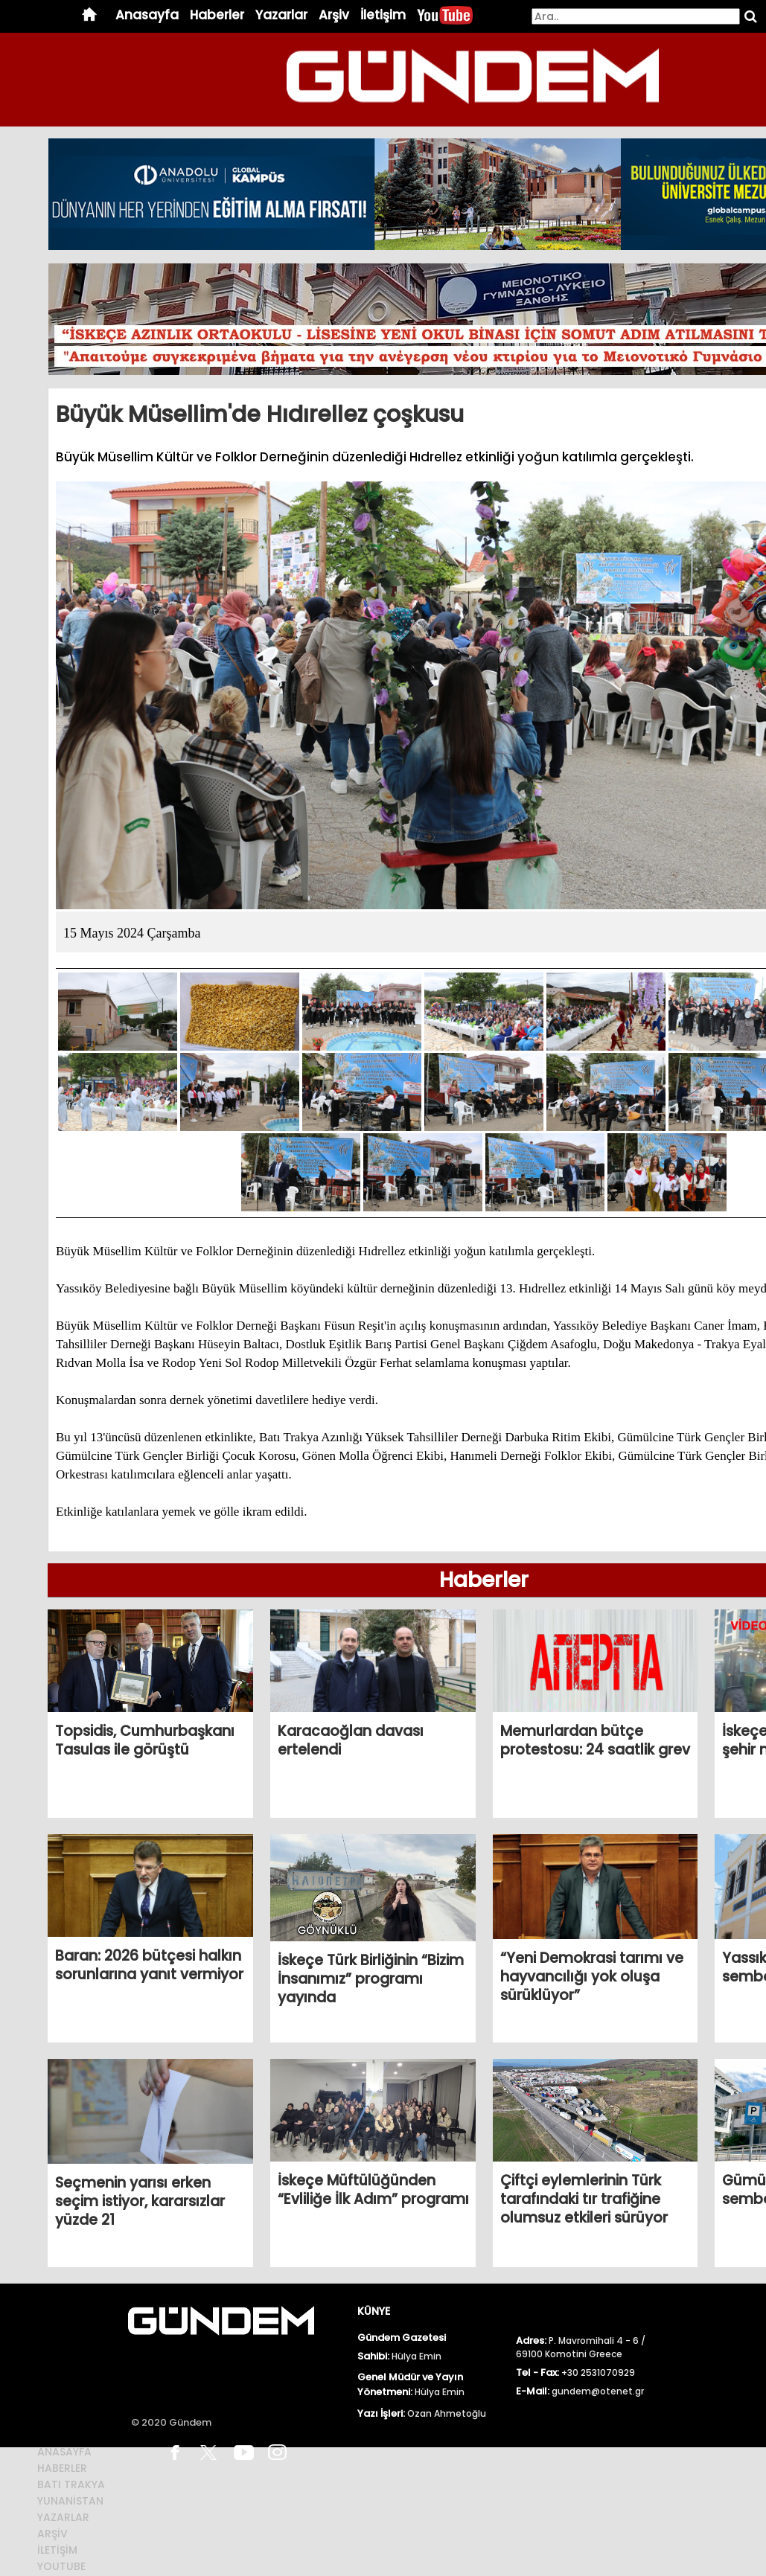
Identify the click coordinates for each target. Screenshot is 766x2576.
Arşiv (334, 15)
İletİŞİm (57, 2550)
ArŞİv (52, 2533)
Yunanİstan (70, 2500)
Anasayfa (147, 15)
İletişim (383, 15)
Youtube (61, 2566)
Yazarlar (281, 15)
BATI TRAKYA (71, 2484)
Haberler (217, 15)
